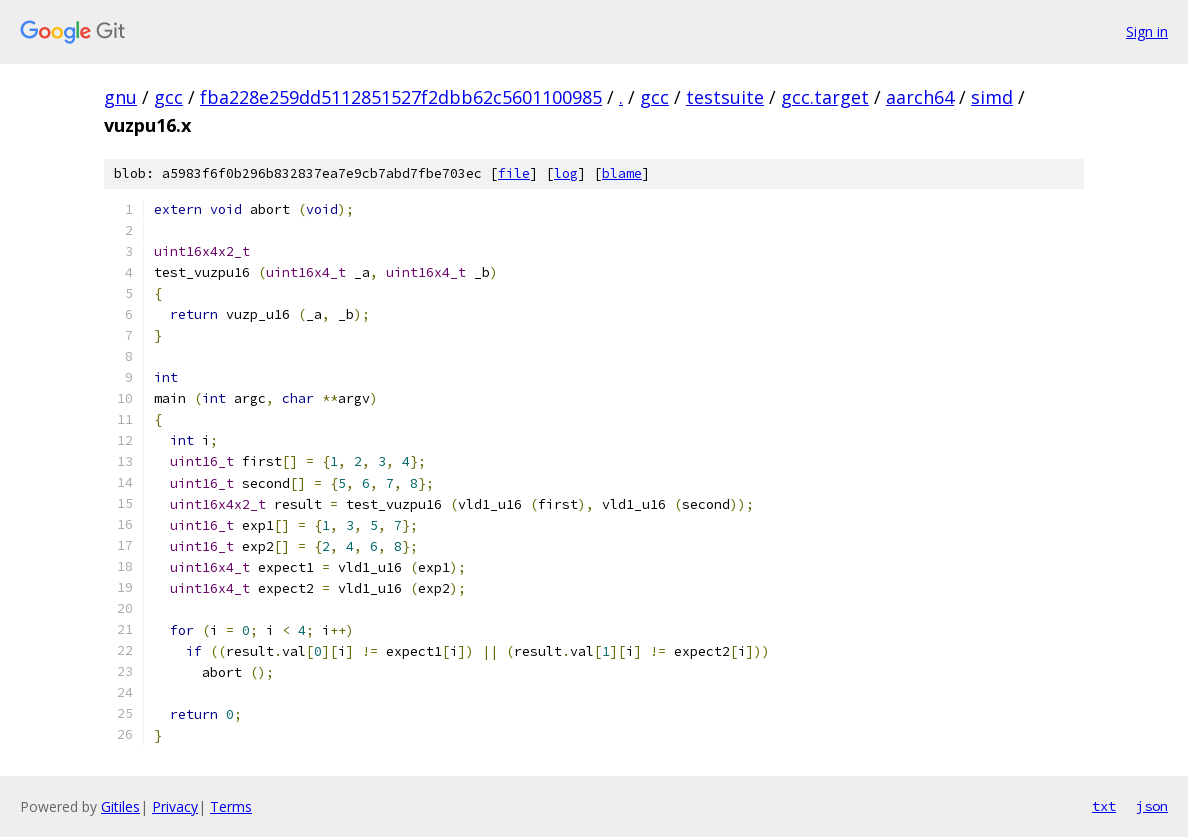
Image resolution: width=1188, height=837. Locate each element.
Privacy (175, 806)
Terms (231, 806)
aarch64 (920, 97)
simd (992, 97)
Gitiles (120, 806)
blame (622, 173)
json (1152, 806)
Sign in (1147, 31)
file (514, 173)
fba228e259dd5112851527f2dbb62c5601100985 (401, 97)
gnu (120, 97)
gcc (168, 97)
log (566, 173)
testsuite (725, 97)
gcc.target (825, 97)
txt (1104, 806)
